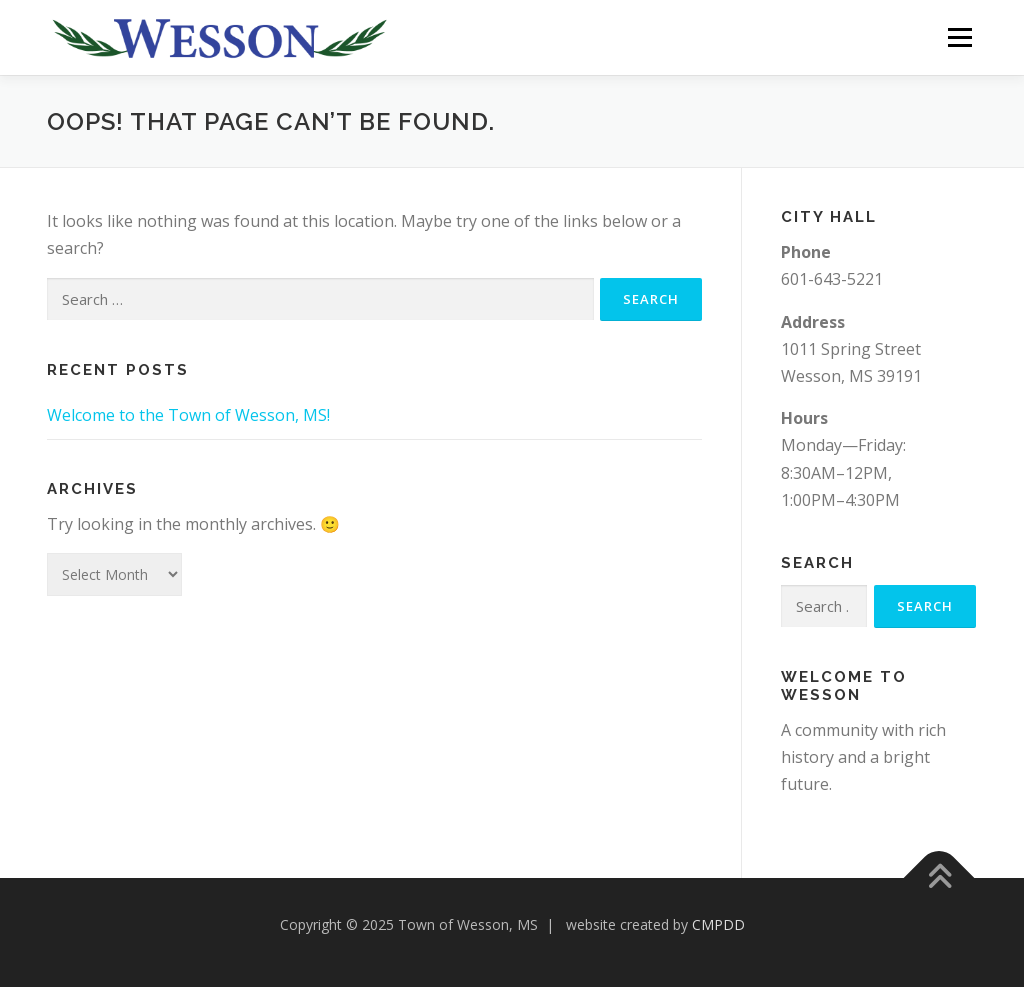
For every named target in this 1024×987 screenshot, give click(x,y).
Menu (959, 37)
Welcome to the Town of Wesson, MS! (188, 415)
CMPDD (718, 924)
